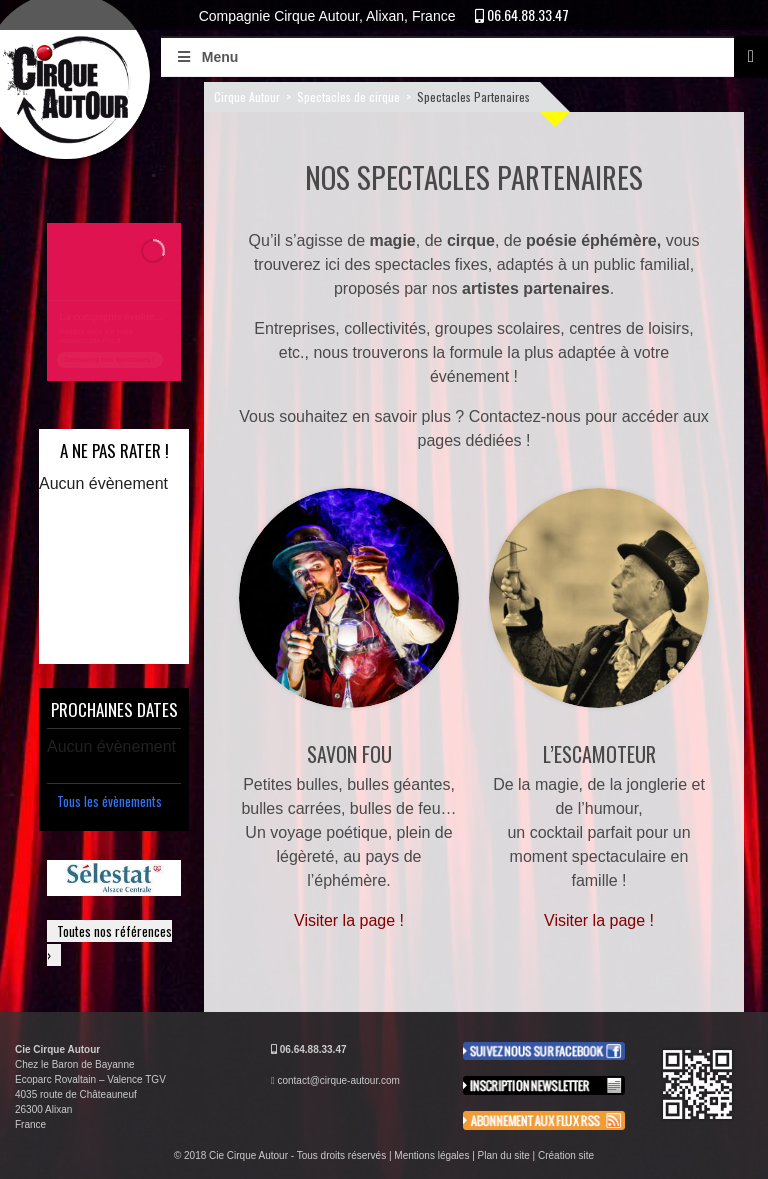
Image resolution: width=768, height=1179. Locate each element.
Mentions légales (431, 1155)
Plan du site (504, 1155)
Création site (566, 1155)
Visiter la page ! (349, 920)
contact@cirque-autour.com (338, 1080)
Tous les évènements (109, 801)
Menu (206, 57)
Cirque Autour (247, 96)
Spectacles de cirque (348, 96)
